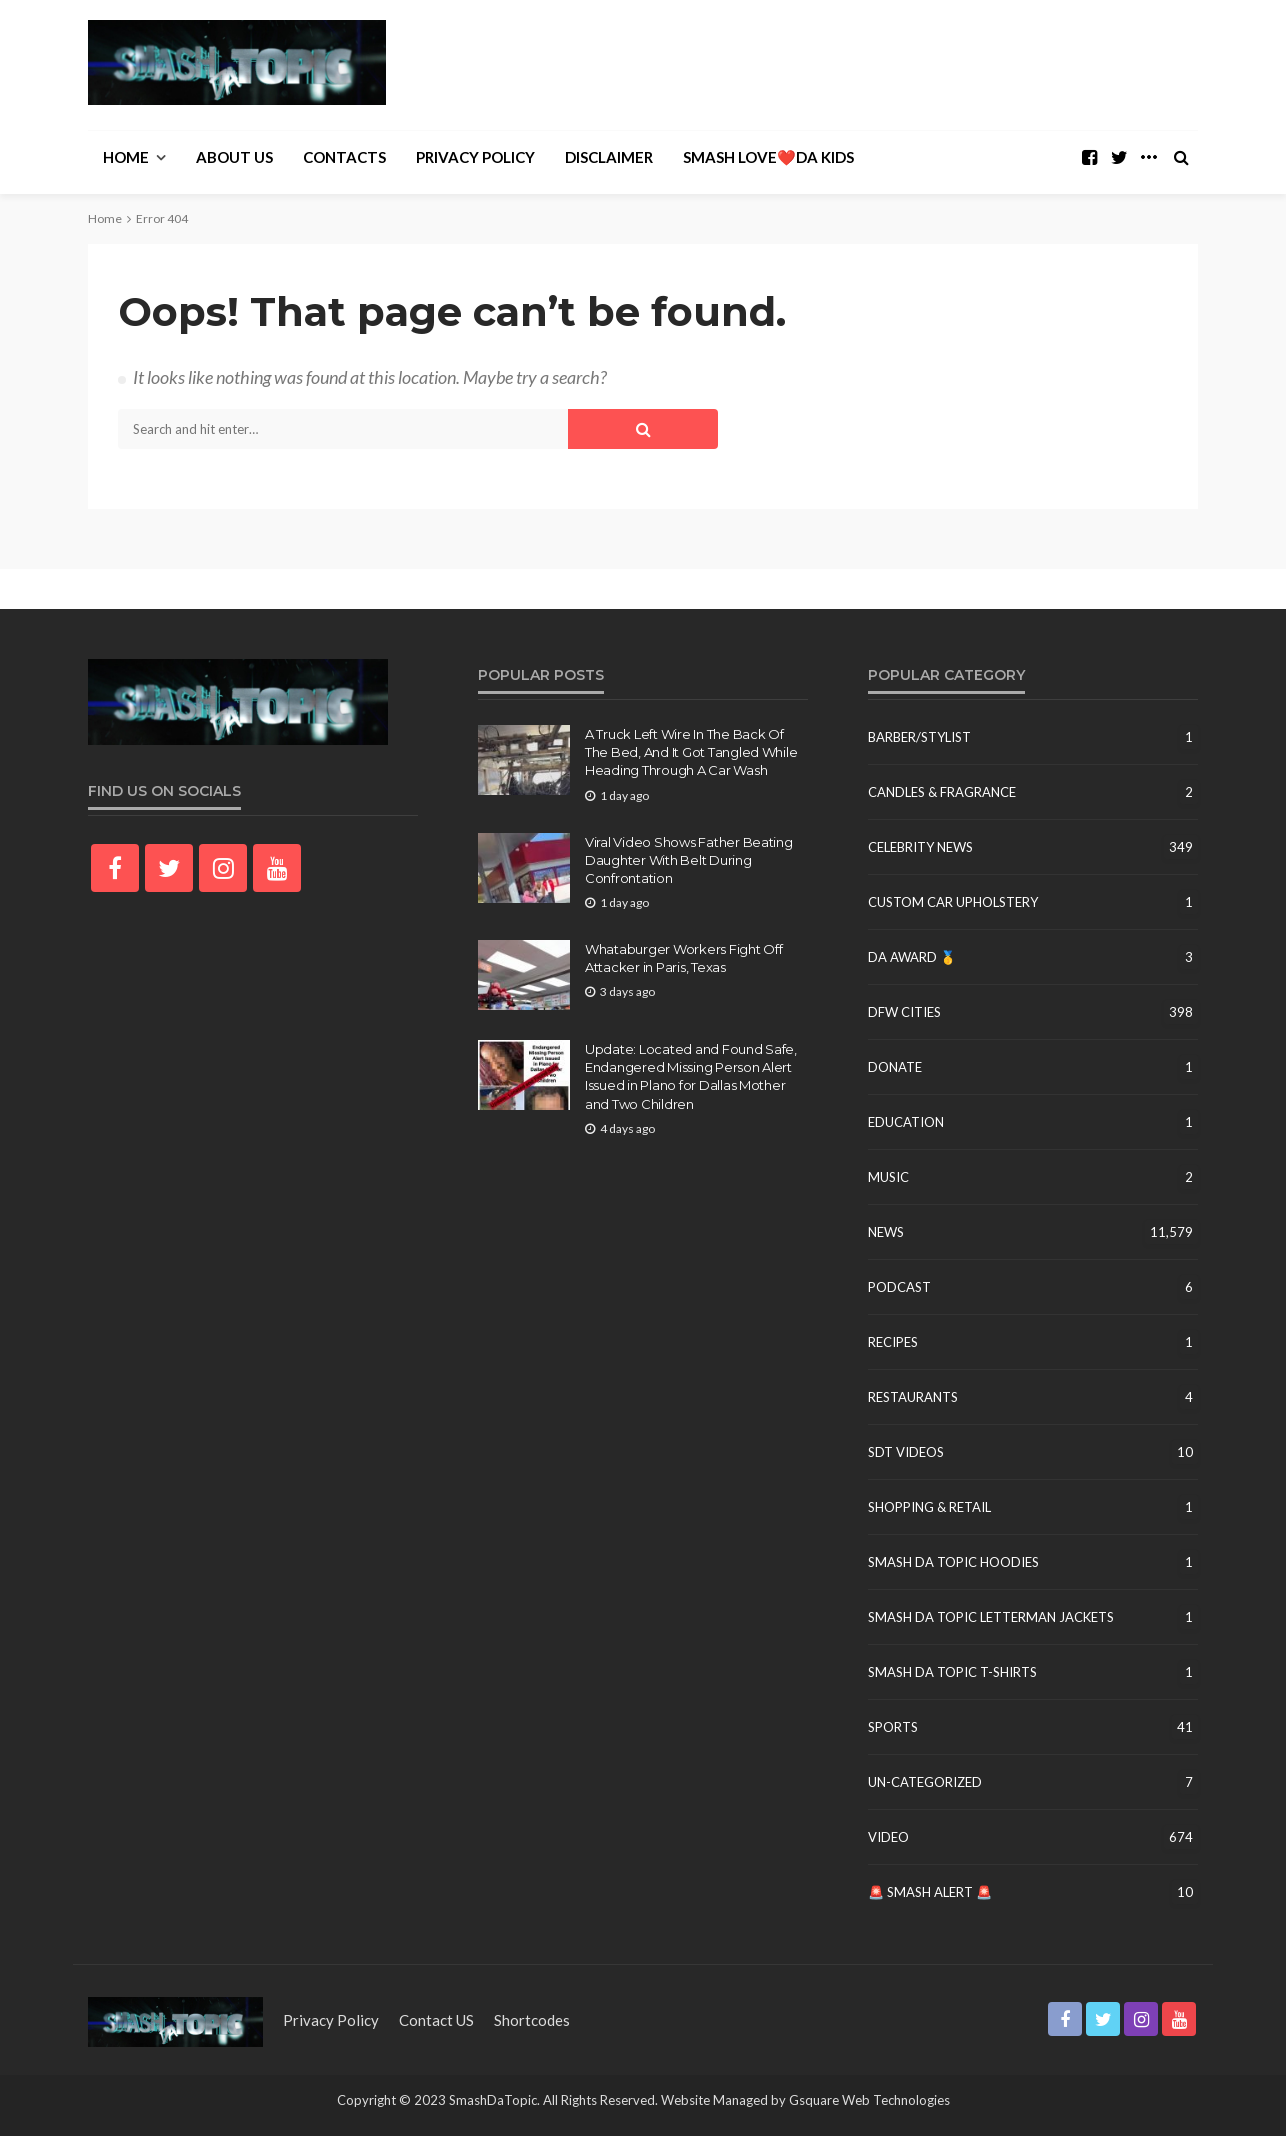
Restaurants (913, 1397)
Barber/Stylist (919, 737)
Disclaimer (609, 157)
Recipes (893, 1342)
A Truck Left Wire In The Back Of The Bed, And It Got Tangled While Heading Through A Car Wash (691, 752)
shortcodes (532, 2020)
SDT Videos (906, 1452)
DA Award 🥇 (912, 957)
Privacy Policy (475, 157)
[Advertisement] (834, 65)
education (906, 1122)
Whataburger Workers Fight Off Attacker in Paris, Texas (683, 958)
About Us (234, 157)
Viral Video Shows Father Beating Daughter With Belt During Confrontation (689, 860)
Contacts (344, 157)
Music (888, 1177)
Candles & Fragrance (942, 792)
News (886, 1232)
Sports (893, 1727)
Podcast (899, 1287)
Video (888, 1837)
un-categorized (925, 1782)
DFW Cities (904, 1012)
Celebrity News (920, 847)
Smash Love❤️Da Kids (768, 157)
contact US (436, 2020)
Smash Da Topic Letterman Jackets (991, 1617)
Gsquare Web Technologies (869, 2100)
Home (126, 157)
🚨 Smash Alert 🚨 (930, 1892)
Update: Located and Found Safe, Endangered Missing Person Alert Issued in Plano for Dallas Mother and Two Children (691, 1076)
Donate (895, 1067)
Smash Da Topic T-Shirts (952, 1672)
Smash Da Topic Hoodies (953, 1562)
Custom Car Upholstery (953, 902)
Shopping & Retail (929, 1507)
